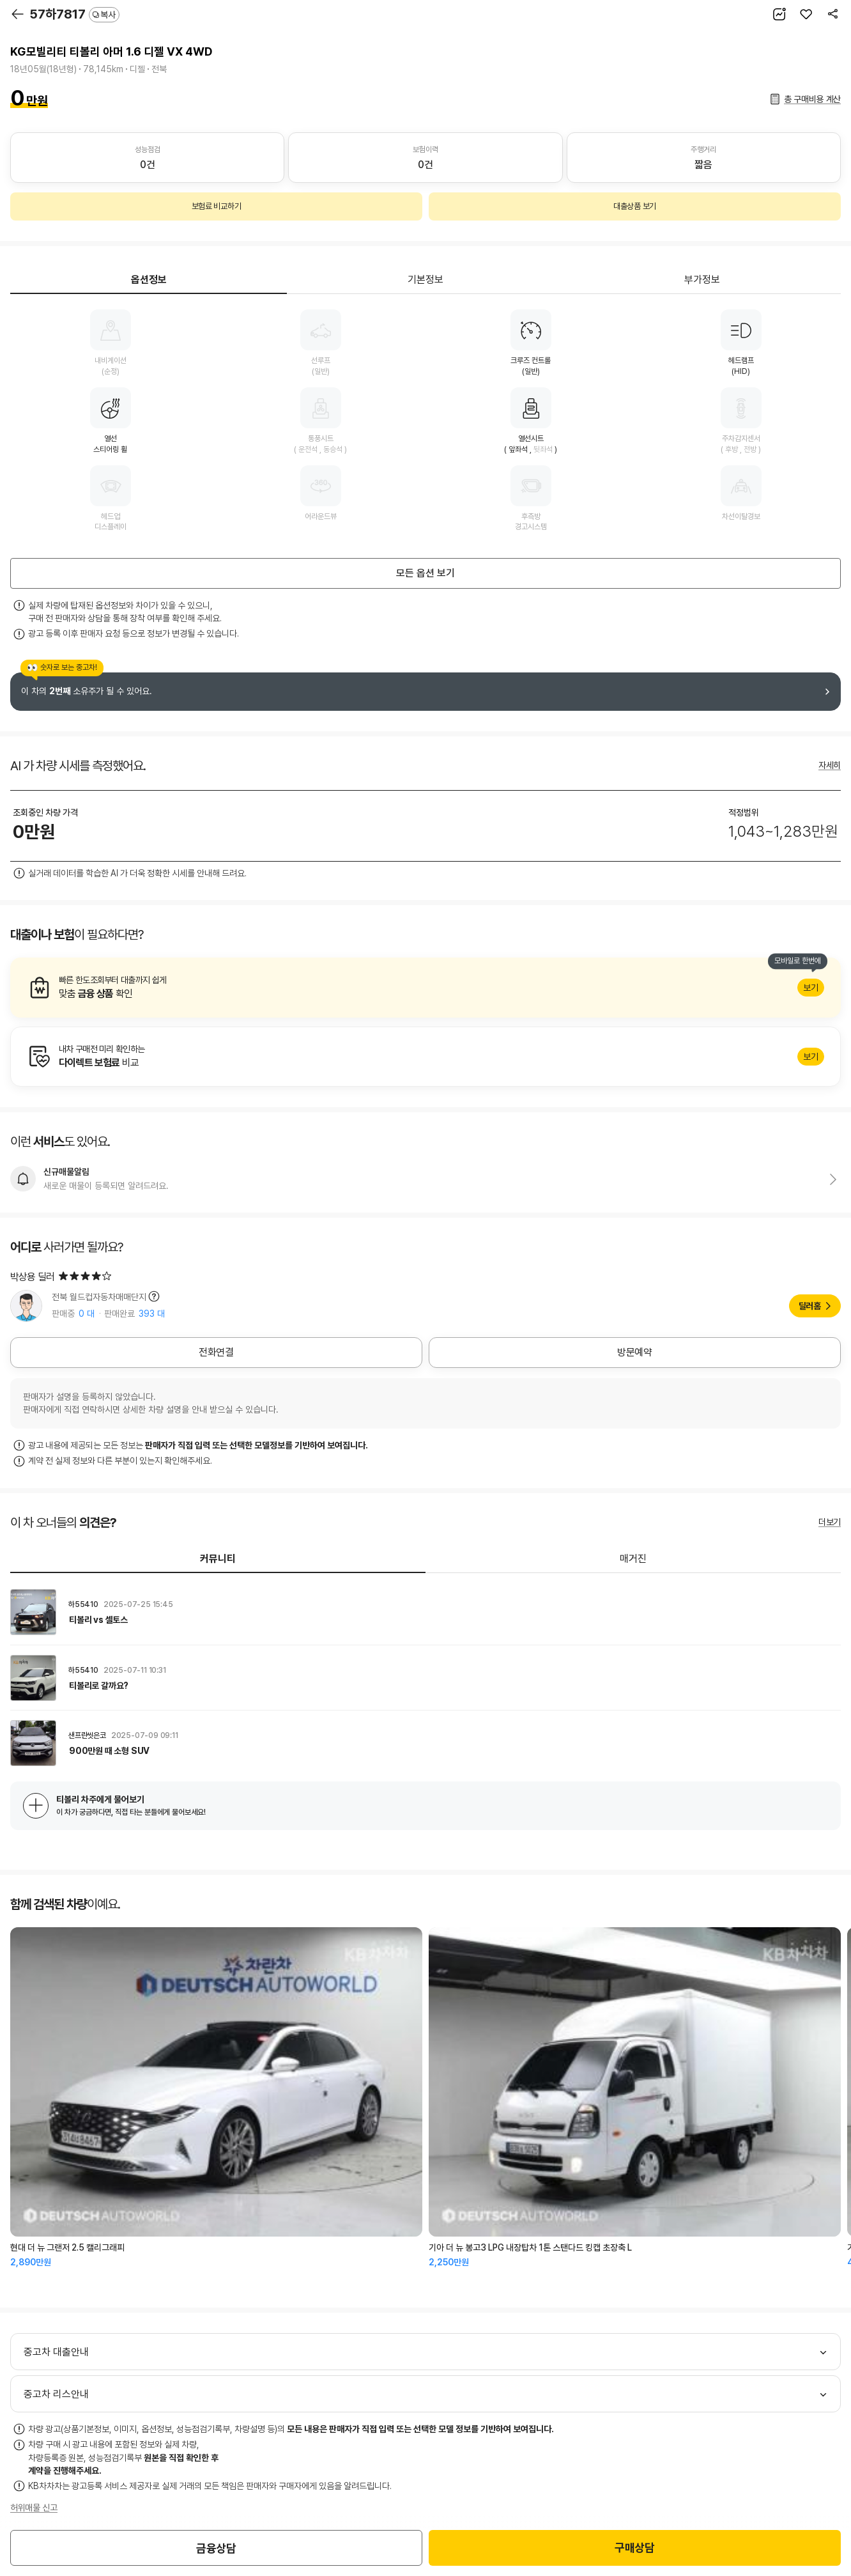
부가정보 (702, 280)
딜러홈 (810, 1306)
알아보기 (425, 987)
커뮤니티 (218, 1559)
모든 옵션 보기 (425, 573)
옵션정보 (149, 280)
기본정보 (425, 280)
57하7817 (74, 14)
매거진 (633, 1559)
